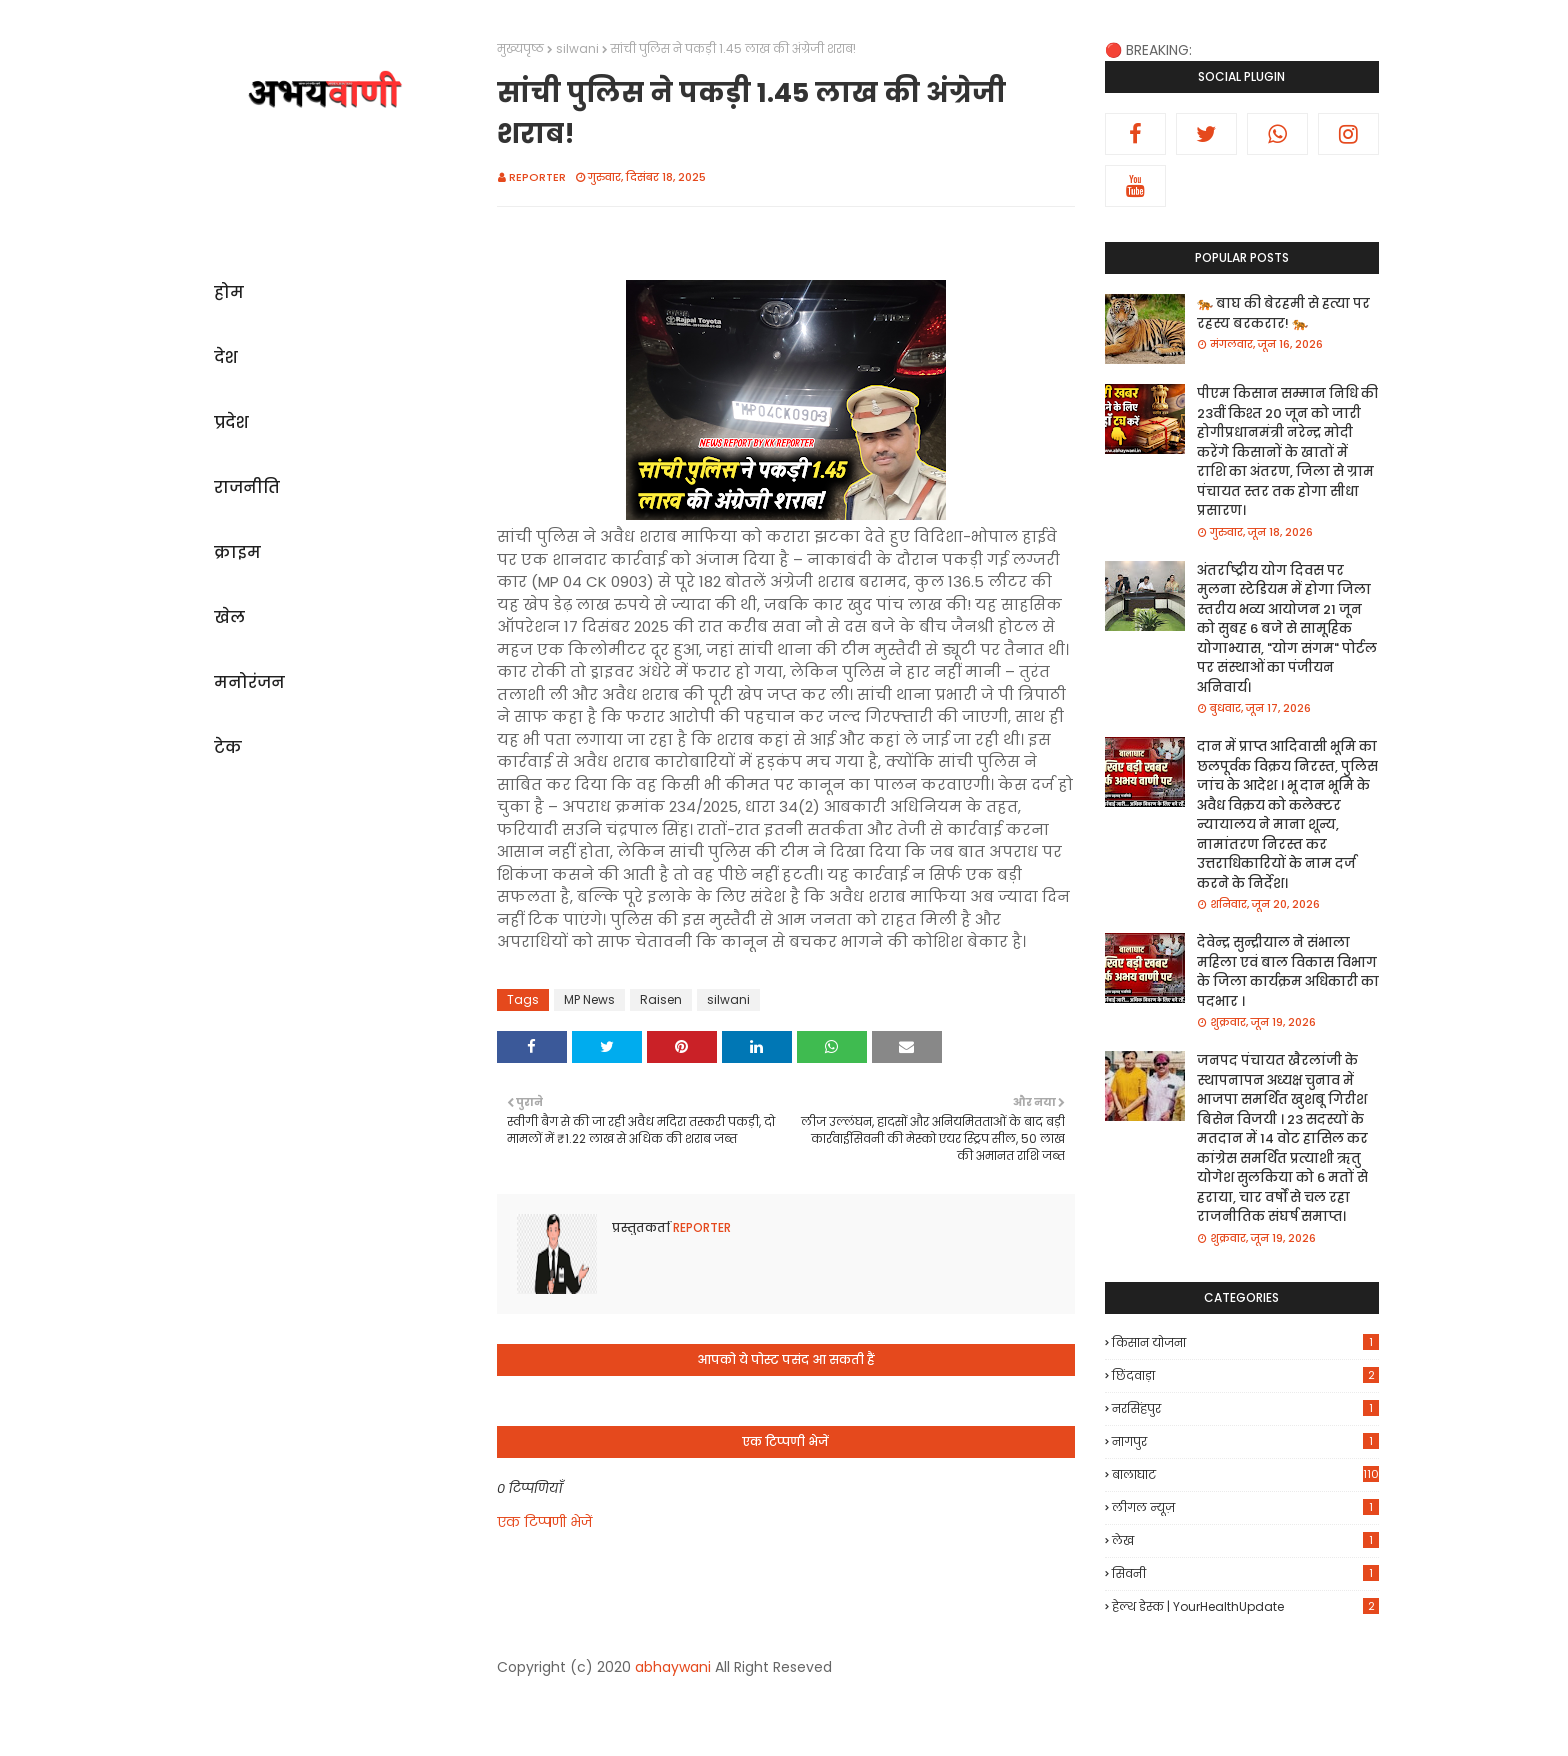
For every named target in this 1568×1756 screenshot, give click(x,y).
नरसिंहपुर (1245, 1408)
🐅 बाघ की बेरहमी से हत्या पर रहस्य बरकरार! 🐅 (1283, 313)
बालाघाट (1245, 1474)
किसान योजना (1245, 1342)
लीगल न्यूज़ (1245, 1507)
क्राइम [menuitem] (237, 552)
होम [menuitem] (229, 292)
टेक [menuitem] (228, 747)
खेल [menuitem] (229, 617)
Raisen (661, 999)
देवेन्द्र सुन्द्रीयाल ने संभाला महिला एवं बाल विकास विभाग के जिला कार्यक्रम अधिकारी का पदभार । (1288, 972)
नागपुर (1245, 1441)
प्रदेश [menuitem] (231, 422)
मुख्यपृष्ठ (520, 48)
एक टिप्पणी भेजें (544, 1522)
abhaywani (673, 1667)
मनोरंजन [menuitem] (249, 682)
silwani (577, 48)
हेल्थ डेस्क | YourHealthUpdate (1245, 1606)
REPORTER (537, 177)
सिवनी (1245, 1573)
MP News (589, 999)
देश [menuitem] (226, 357)
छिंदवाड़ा (1245, 1375)
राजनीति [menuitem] (247, 487)
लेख (1245, 1540)
